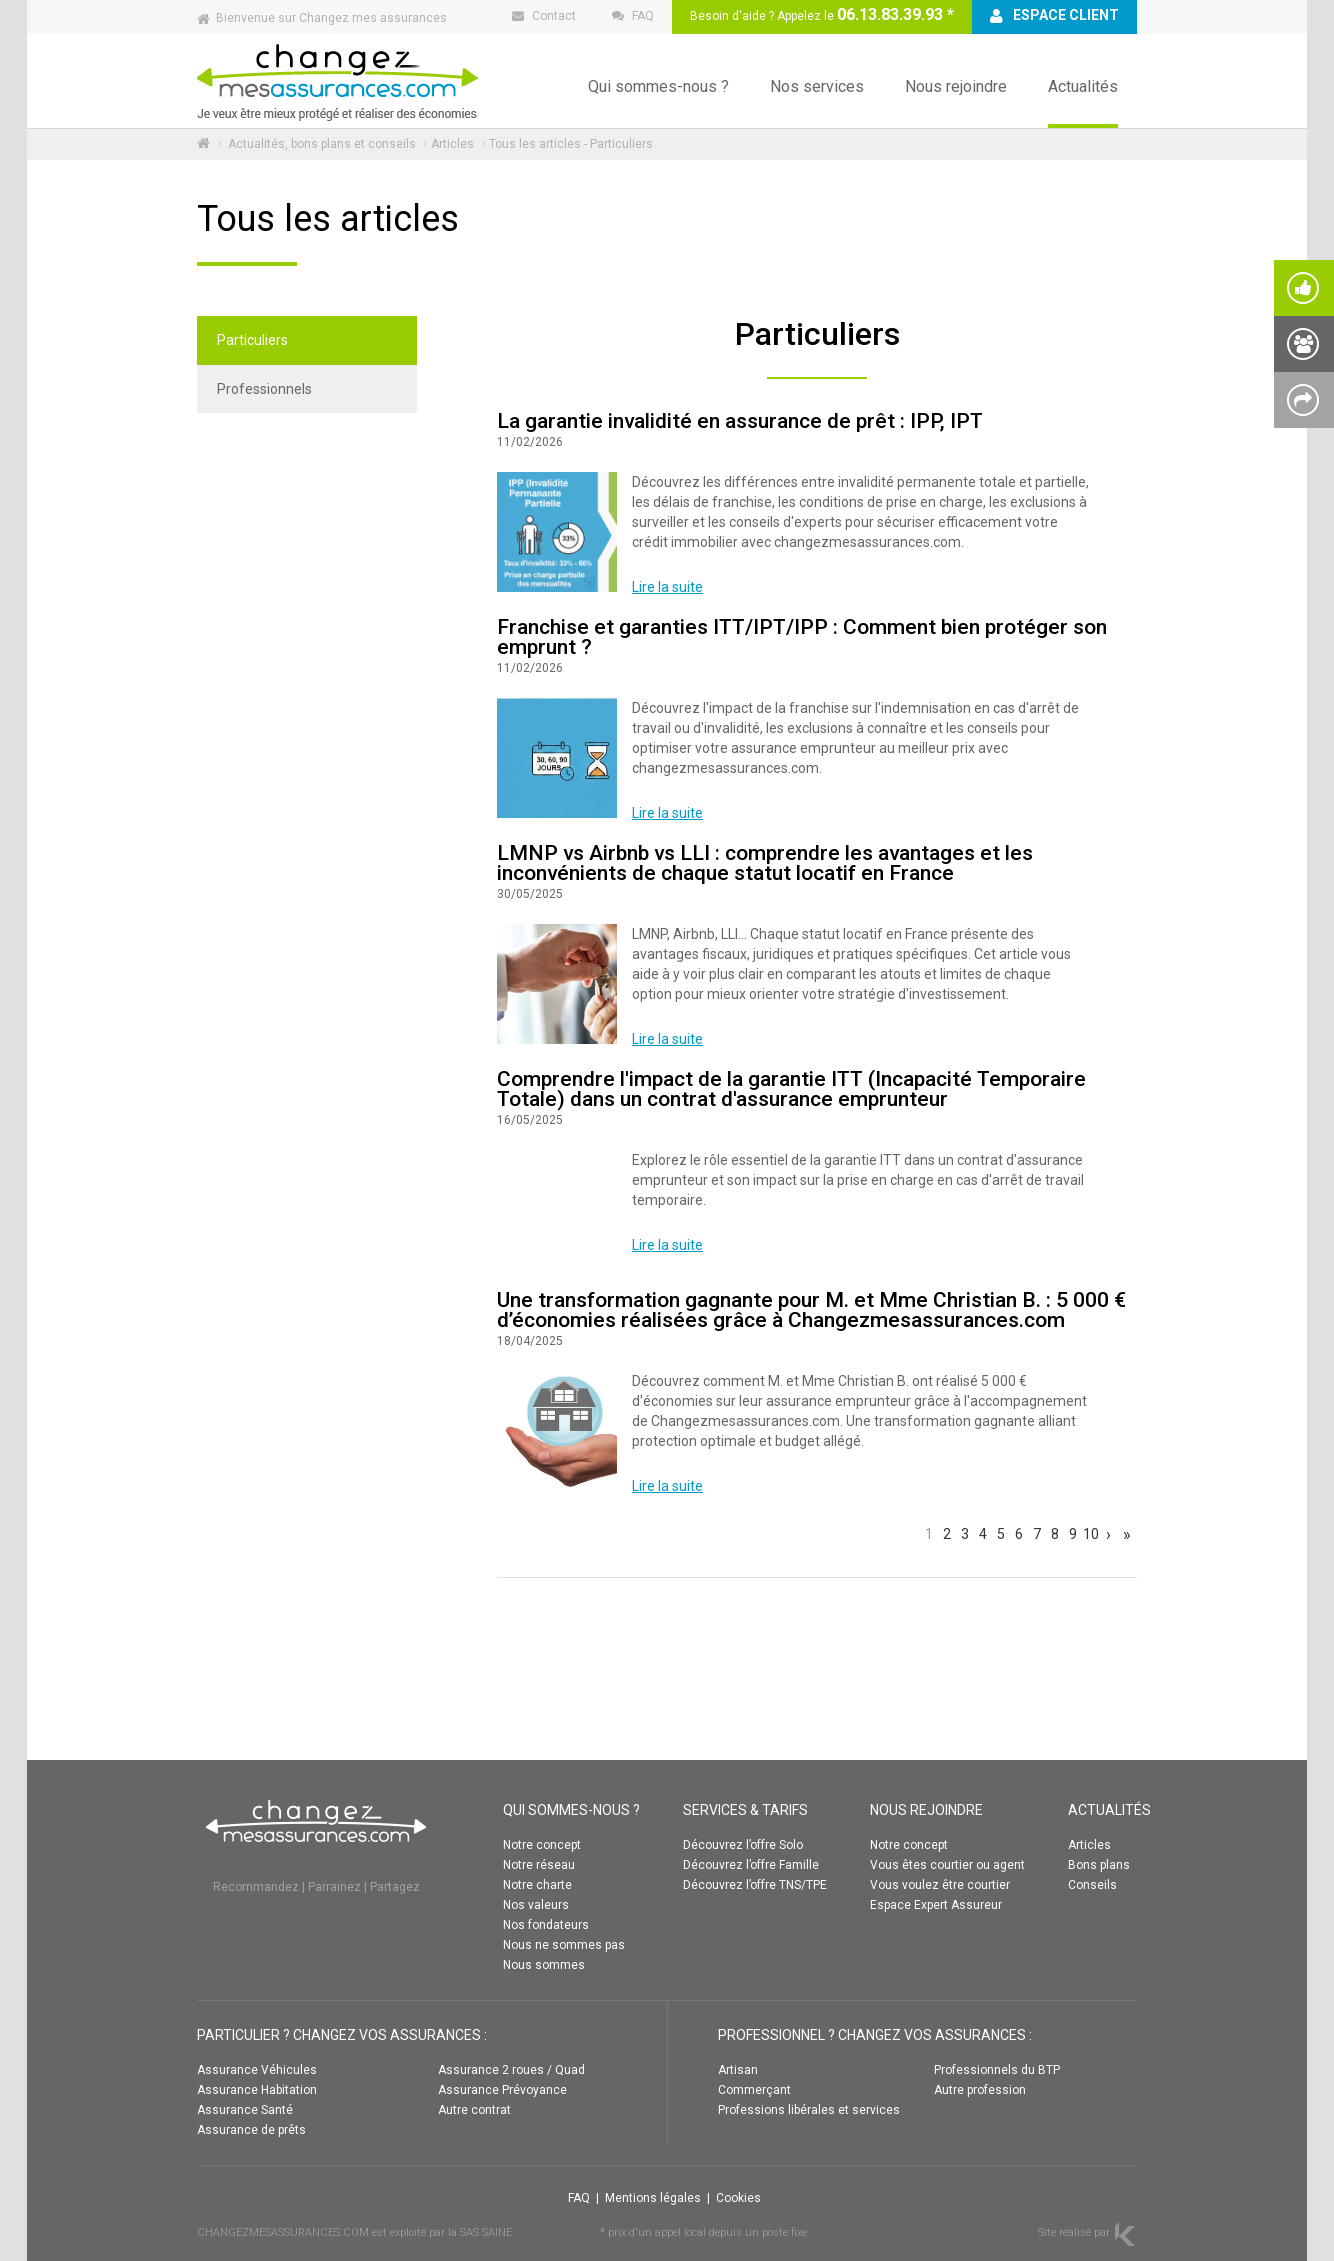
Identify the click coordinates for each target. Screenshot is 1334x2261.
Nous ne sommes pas (564, 1945)
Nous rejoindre (956, 86)
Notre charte (537, 1885)
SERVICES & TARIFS (745, 1810)
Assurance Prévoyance (502, 2090)
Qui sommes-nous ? (658, 86)
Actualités (1083, 86)
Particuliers (252, 340)
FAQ (579, 2198)
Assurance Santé (245, 2110)
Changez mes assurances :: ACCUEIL (337, 80)
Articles (452, 144)
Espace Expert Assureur (936, 1905)
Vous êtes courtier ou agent (947, 1865)
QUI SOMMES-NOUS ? (571, 1810)
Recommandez (256, 1887)
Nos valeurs (536, 1905)
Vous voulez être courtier (940, 1885)
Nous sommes (544, 1965)
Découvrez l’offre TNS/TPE (755, 1885)
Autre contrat (474, 2110)
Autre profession (980, 2090)
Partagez (395, 1887)
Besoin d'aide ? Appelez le (822, 14)
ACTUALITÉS (1109, 1810)
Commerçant (754, 2090)
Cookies (738, 2198)
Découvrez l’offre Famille (751, 1865)
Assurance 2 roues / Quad (511, 2070)
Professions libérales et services (809, 2110)
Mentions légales (653, 2198)
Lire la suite (667, 587)
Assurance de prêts (251, 2130)
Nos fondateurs (546, 1925)
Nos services (817, 86)
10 (1090, 1533)
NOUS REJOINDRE (926, 1810)
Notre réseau (539, 1865)
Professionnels (264, 389)
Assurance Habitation (257, 2090)
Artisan (738, 2070)
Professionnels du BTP (997, 2070)
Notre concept (542, 1845)
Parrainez (334, 1887)
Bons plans (1099, 1865)
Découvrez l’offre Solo (743, 1845)
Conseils (1092, 1885)
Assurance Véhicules (257, 2070)
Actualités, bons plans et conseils (322, 144)
